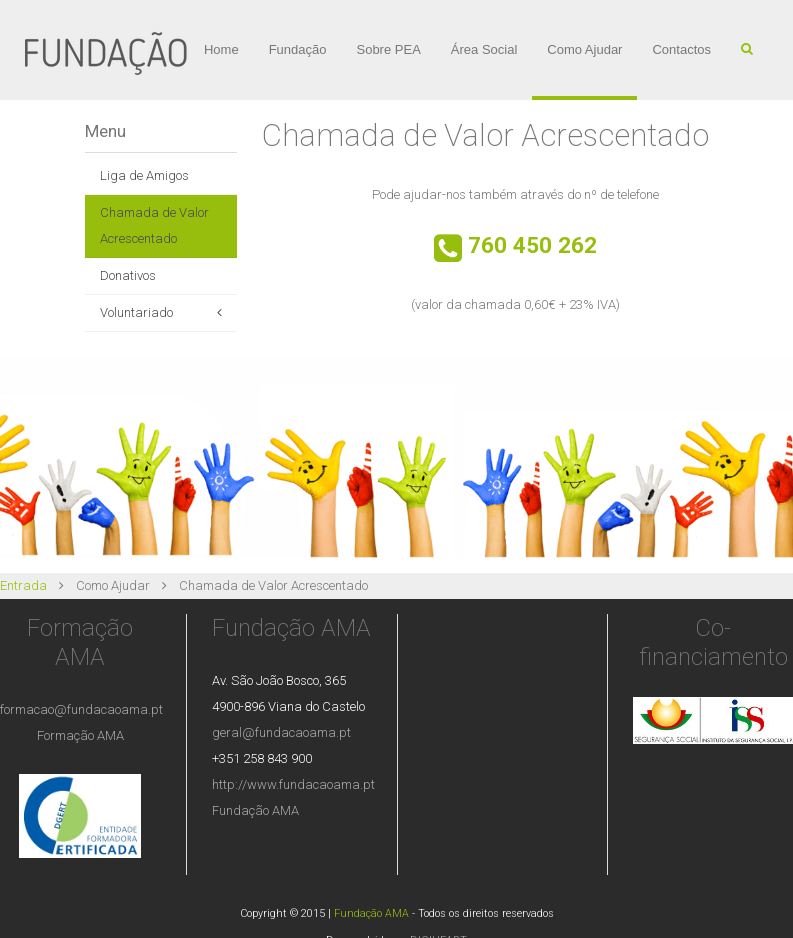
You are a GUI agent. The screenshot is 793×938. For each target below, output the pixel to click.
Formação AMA (80, 735)
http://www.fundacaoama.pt (293, 784)
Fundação (298, 49)
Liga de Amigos (144, 175)
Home (221, 49)
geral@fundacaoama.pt (281, 732)
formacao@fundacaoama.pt (81, 709)
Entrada (23, 585)
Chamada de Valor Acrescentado (154, 225)
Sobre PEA (388, 49)
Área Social (484, 49)
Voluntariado (136, 312)
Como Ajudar (584, 49)
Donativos (128, 275)
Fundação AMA (255, 810)
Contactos (681, 49)
